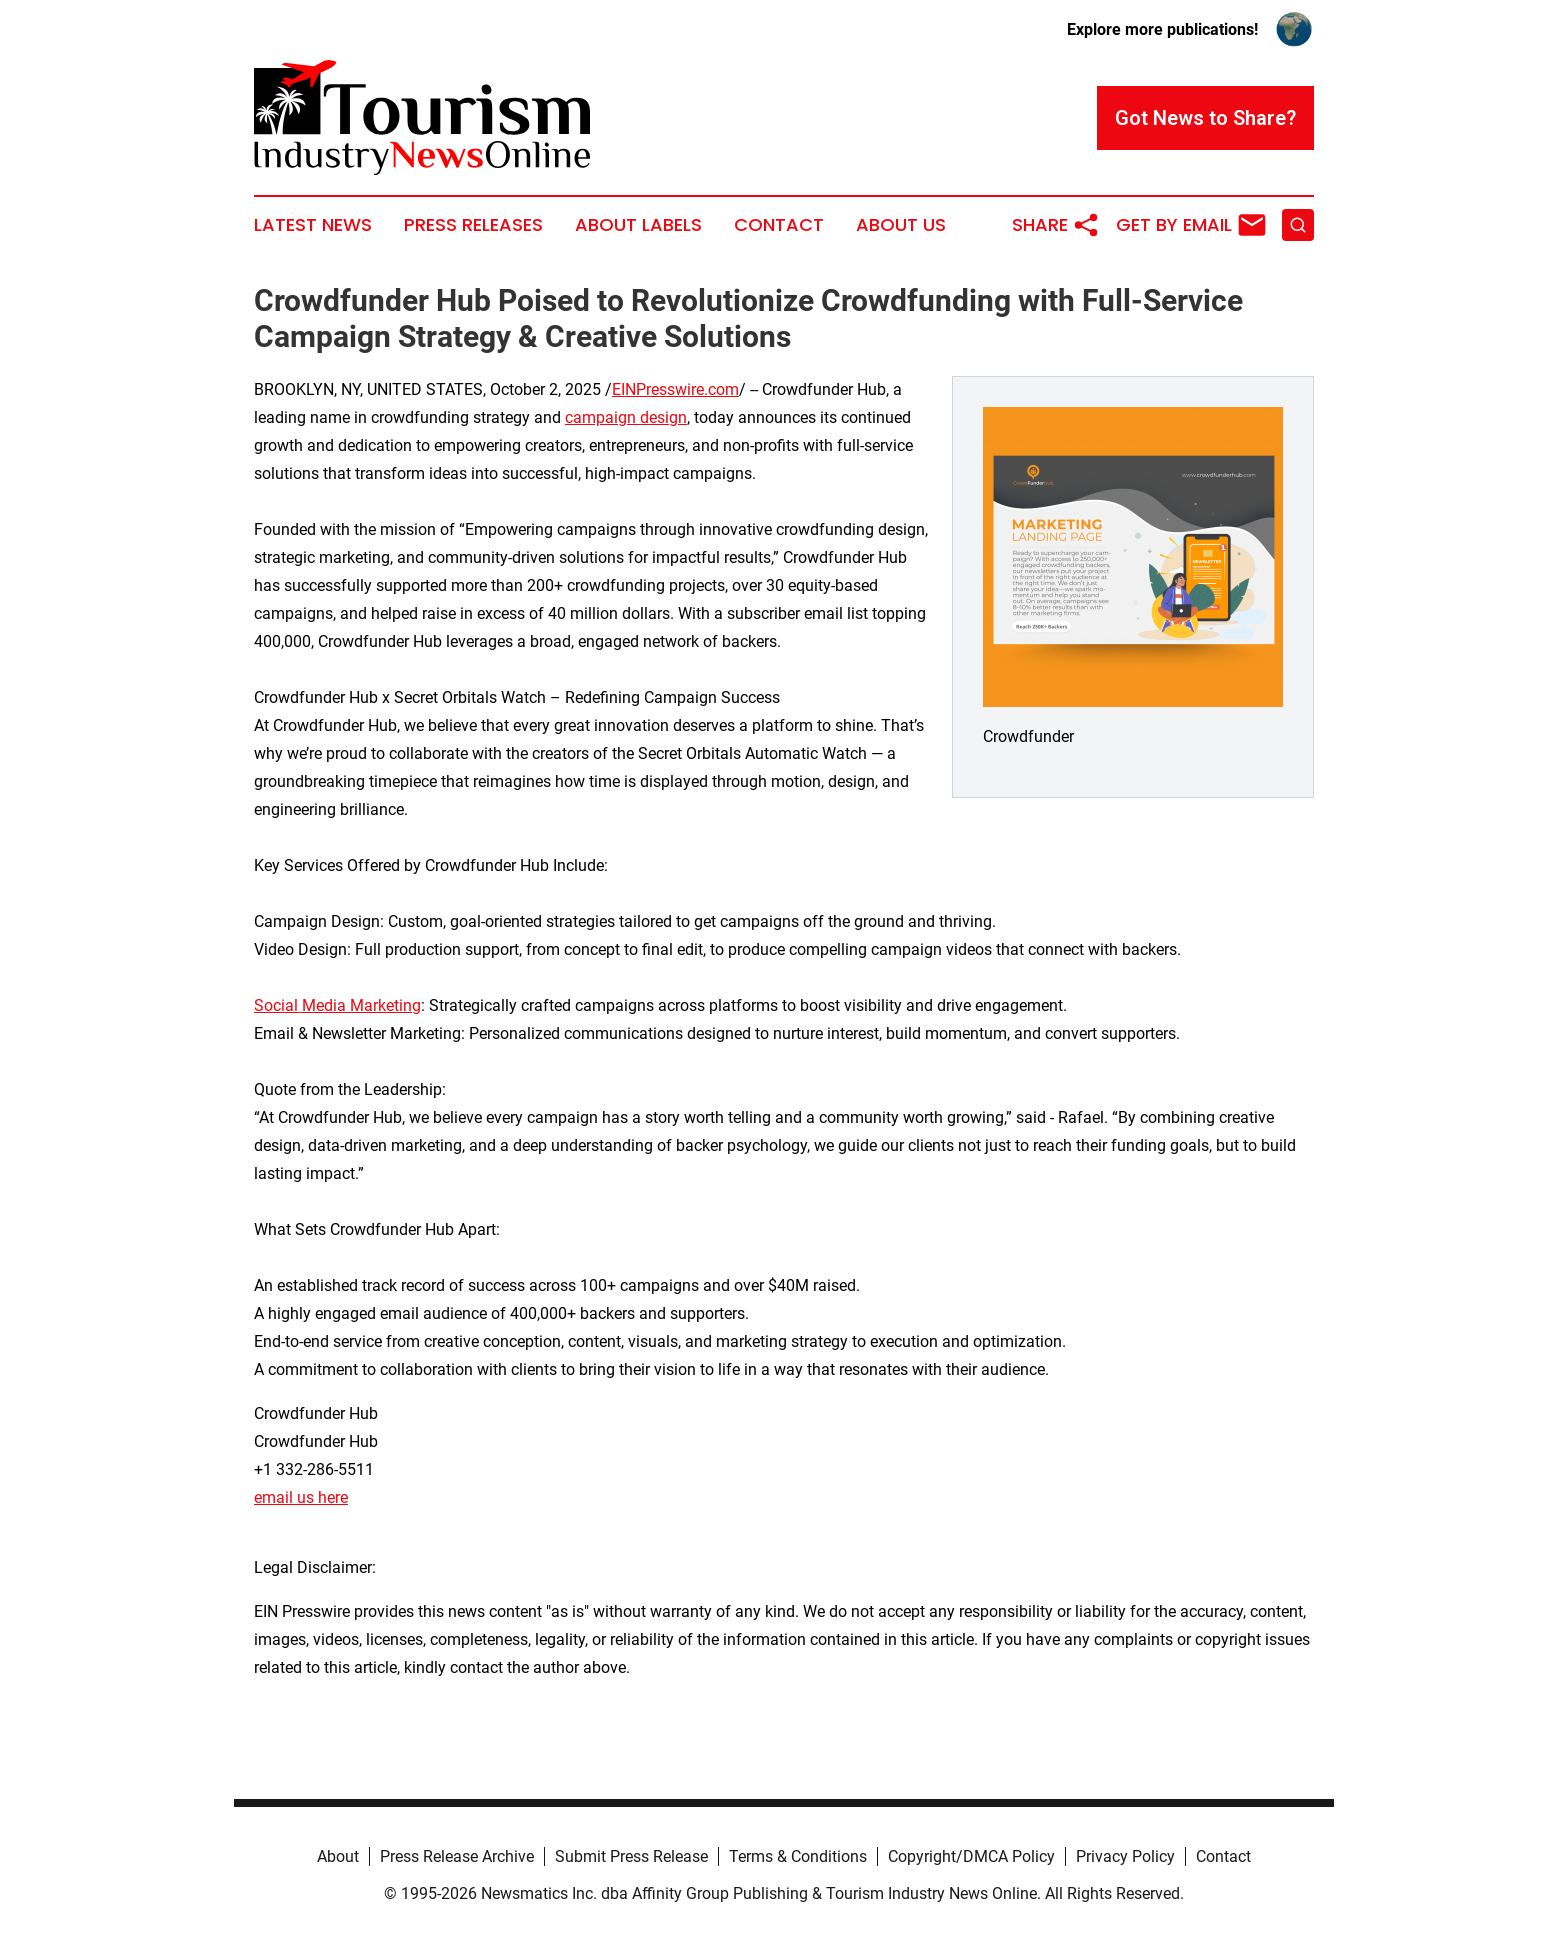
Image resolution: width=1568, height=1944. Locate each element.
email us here (301, 1497)
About (338, 1856)
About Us (901, 225)
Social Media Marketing (337, 1005)
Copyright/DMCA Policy (971, 1856)
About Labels (638, 225)
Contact (779, 225)
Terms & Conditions (798, 1856)
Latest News (313, 225)
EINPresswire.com (675, 389)
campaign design (626, 417)
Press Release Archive (457, 1856)
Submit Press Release (631, 1856)
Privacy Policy (1125, 1856)
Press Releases (473, 225)
